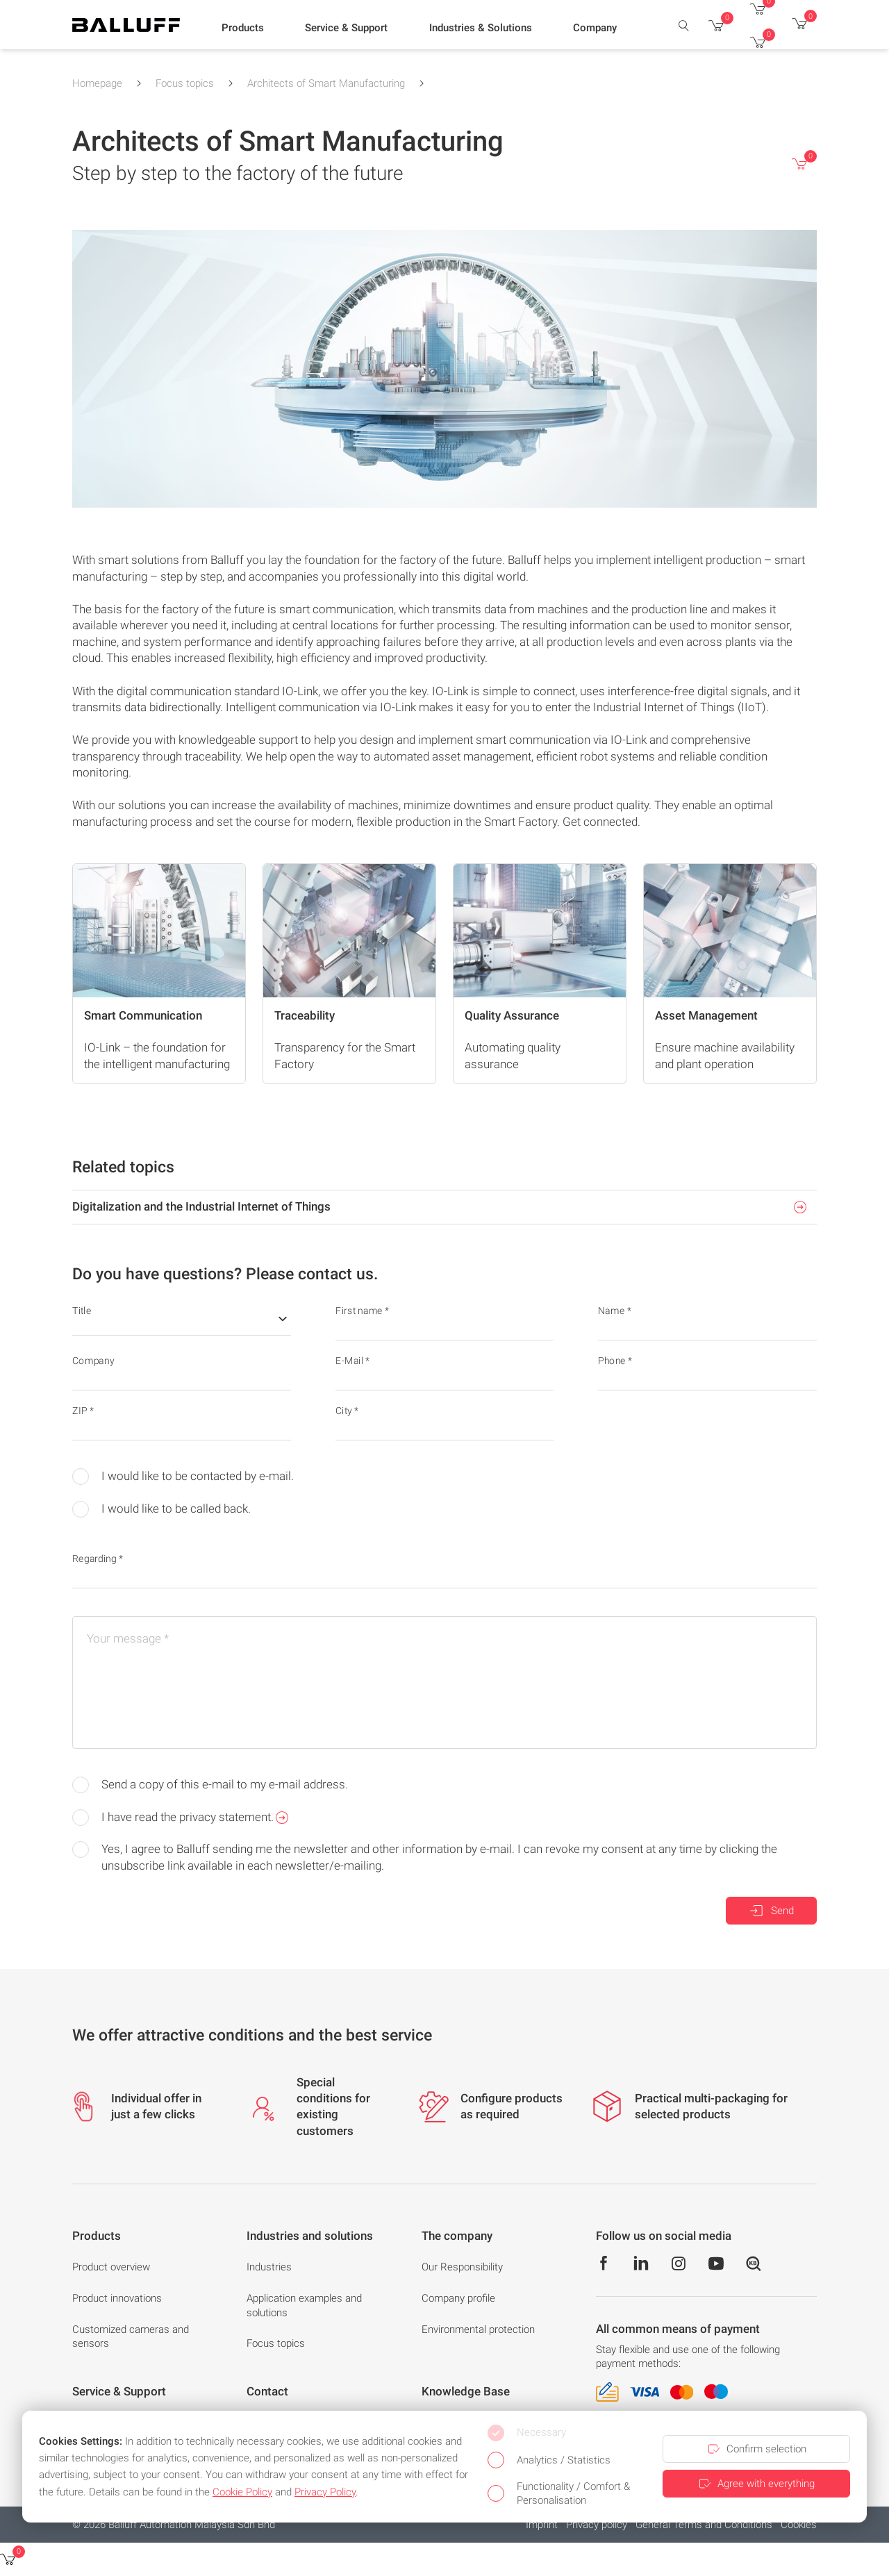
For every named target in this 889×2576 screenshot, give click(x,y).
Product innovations (117, 2298)
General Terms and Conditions (703, 2524)
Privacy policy (596, 2524)
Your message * (128, 1638)
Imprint (542, 2524)
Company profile (458, 2298)
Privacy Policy (325, 2492)
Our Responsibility (462, 2267)
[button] (243, 28)
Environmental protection (478, 2329)
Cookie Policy (242, 2492)
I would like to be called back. (161, 1509)
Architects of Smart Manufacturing (326, 83)
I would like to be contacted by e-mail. (183, 1476)
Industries (269, 2267)
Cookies (799, 2524)
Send (771, 1910)
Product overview (111, 2267)
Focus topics (185, 83)
